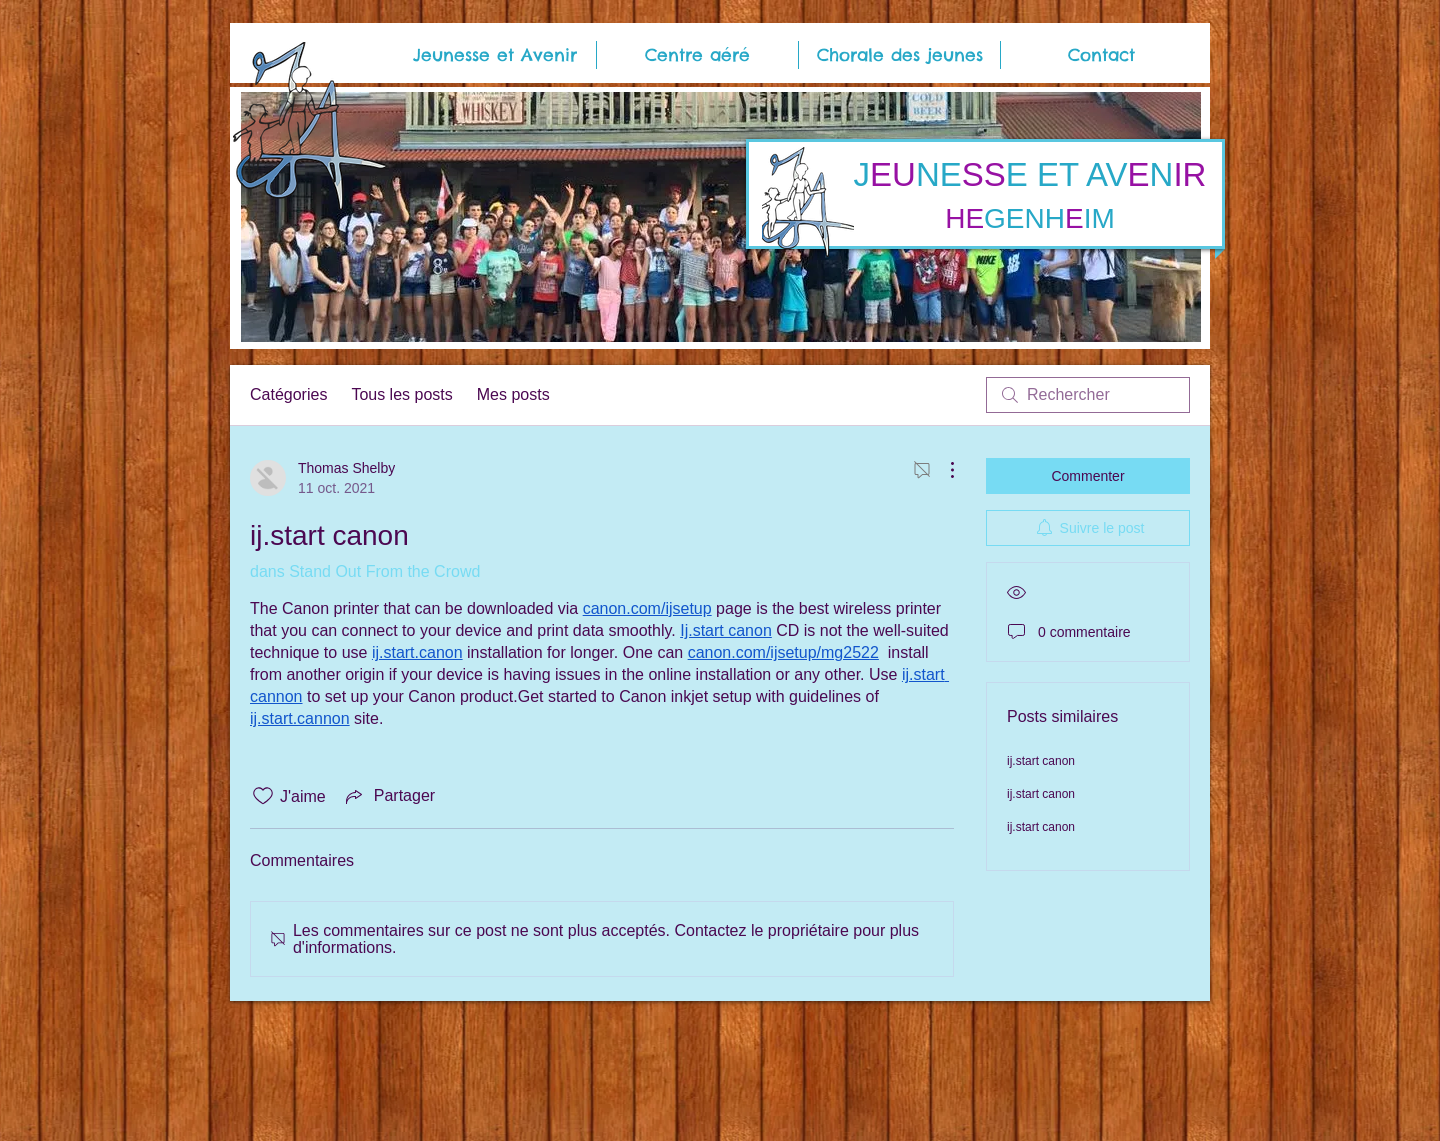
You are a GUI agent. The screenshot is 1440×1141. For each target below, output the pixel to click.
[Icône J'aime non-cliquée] (263, 796)
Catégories (288, 394)
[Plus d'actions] (942, 470)
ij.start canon (1041, 761)
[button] (495, 55)
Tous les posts (401, 394)
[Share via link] (388, 796)
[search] (1088, 395)
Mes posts (513, 394)
